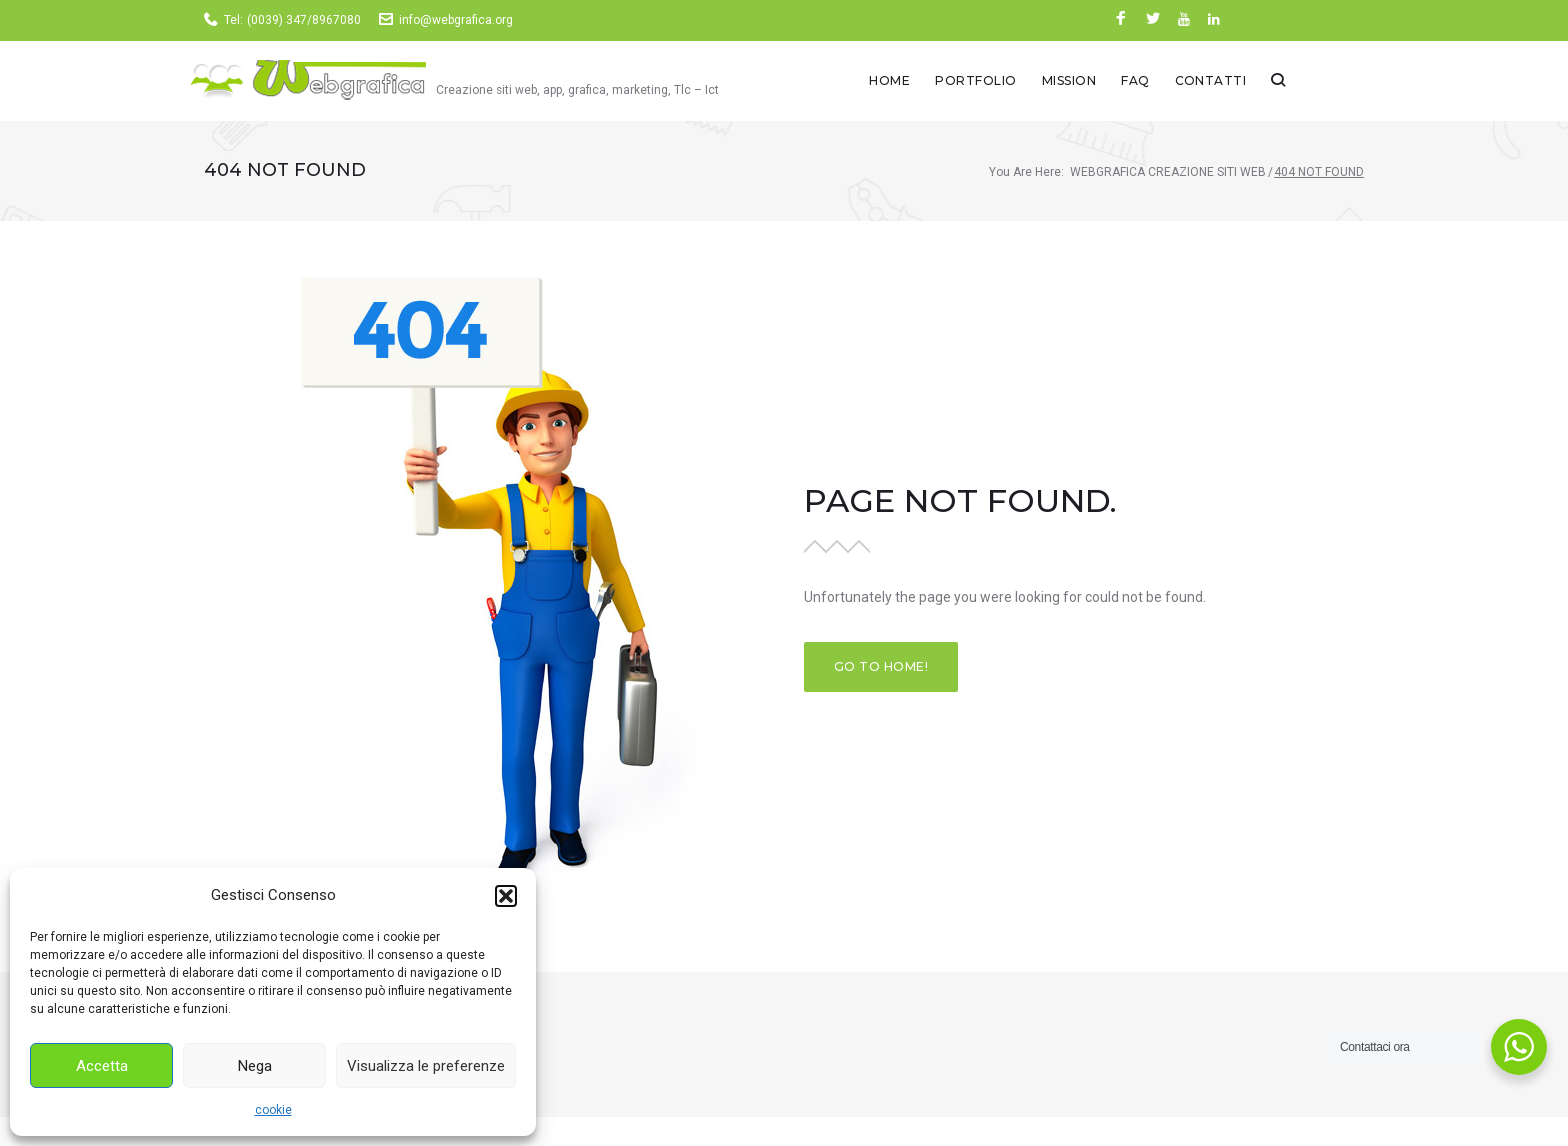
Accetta (102, 1066)
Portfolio (1054, 82)
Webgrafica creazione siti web (1168, 176)
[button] (506, 896)
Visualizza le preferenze (426, 1066)
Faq (1214, 82)
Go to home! (881, 671)
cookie (273, 1110)
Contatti (1289, 82)
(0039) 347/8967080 (304, 20)
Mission (1147, 82)
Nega (255, 1066)
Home (968, 82)
